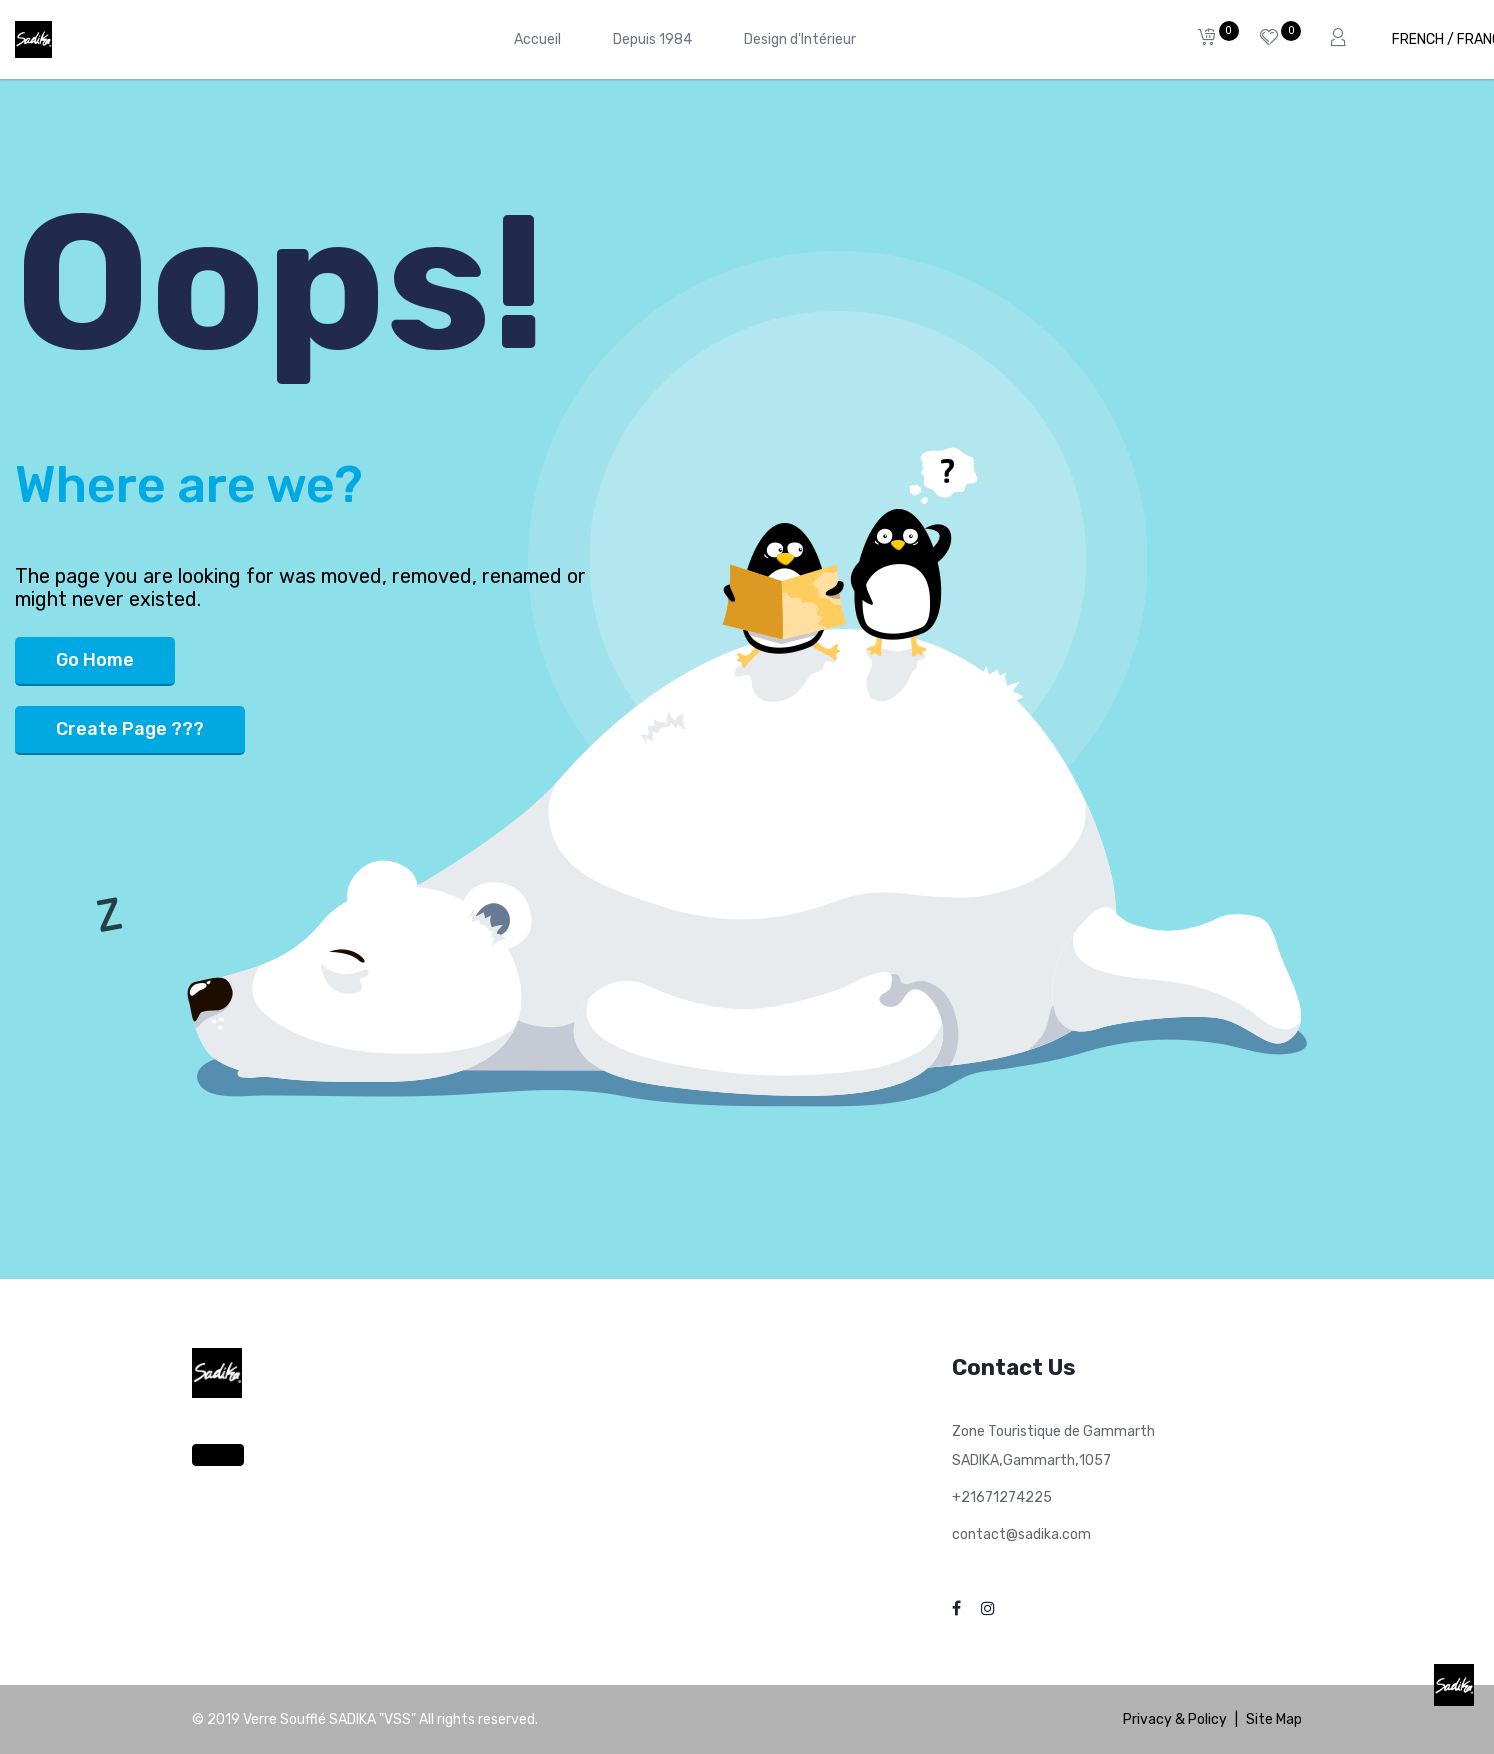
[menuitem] (537, 39)
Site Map (1274, 1719)
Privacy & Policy (1175, 1719)
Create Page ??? (130, 729)
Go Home (95, 660)
